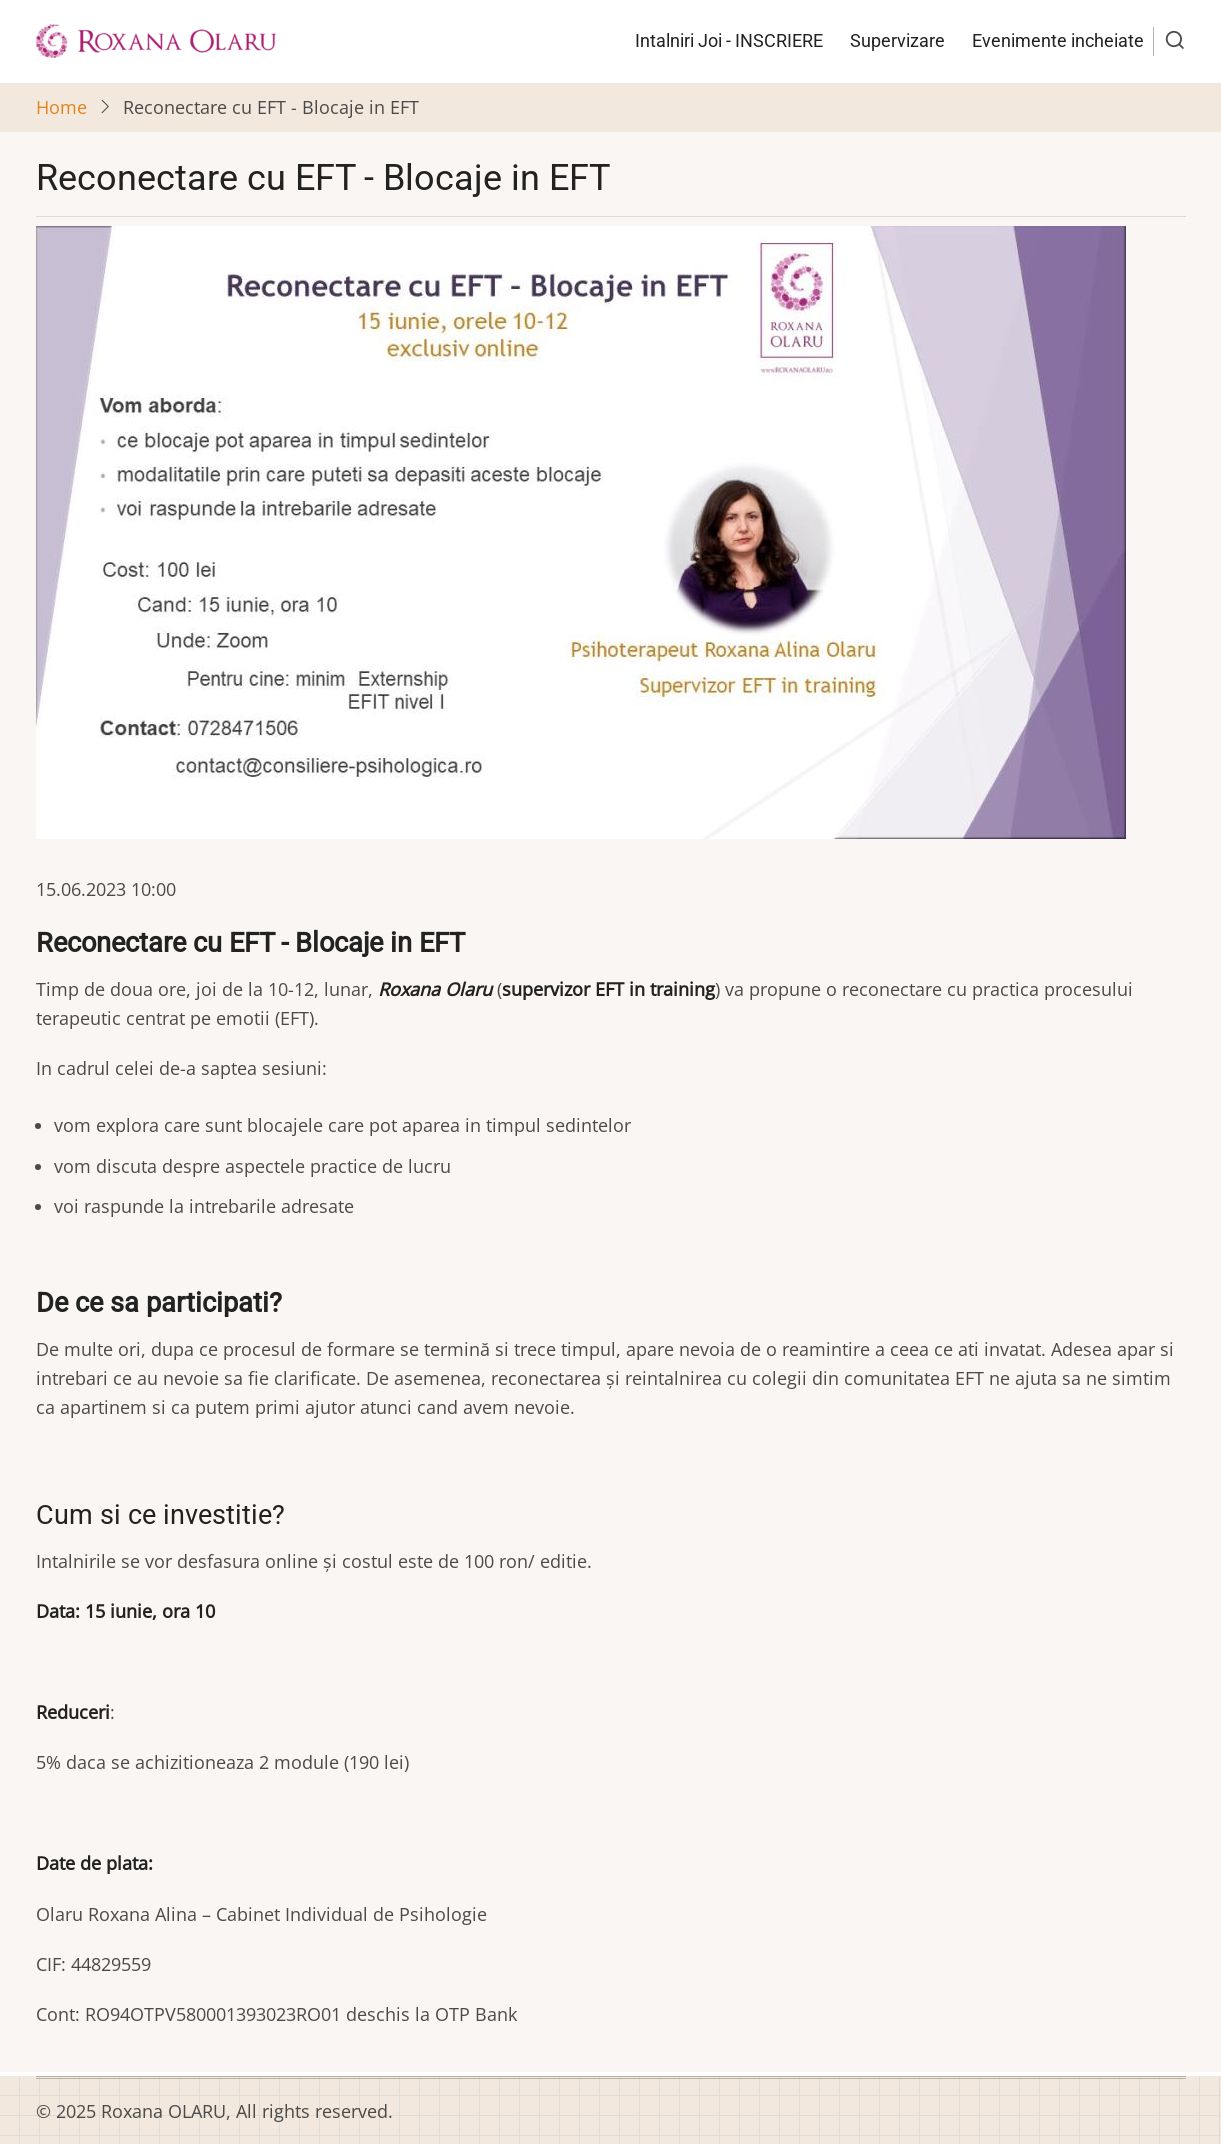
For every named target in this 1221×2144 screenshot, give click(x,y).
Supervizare (897, 40)
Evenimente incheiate (1058, 40)
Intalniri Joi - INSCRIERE (729, 40)
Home (61, 107)
